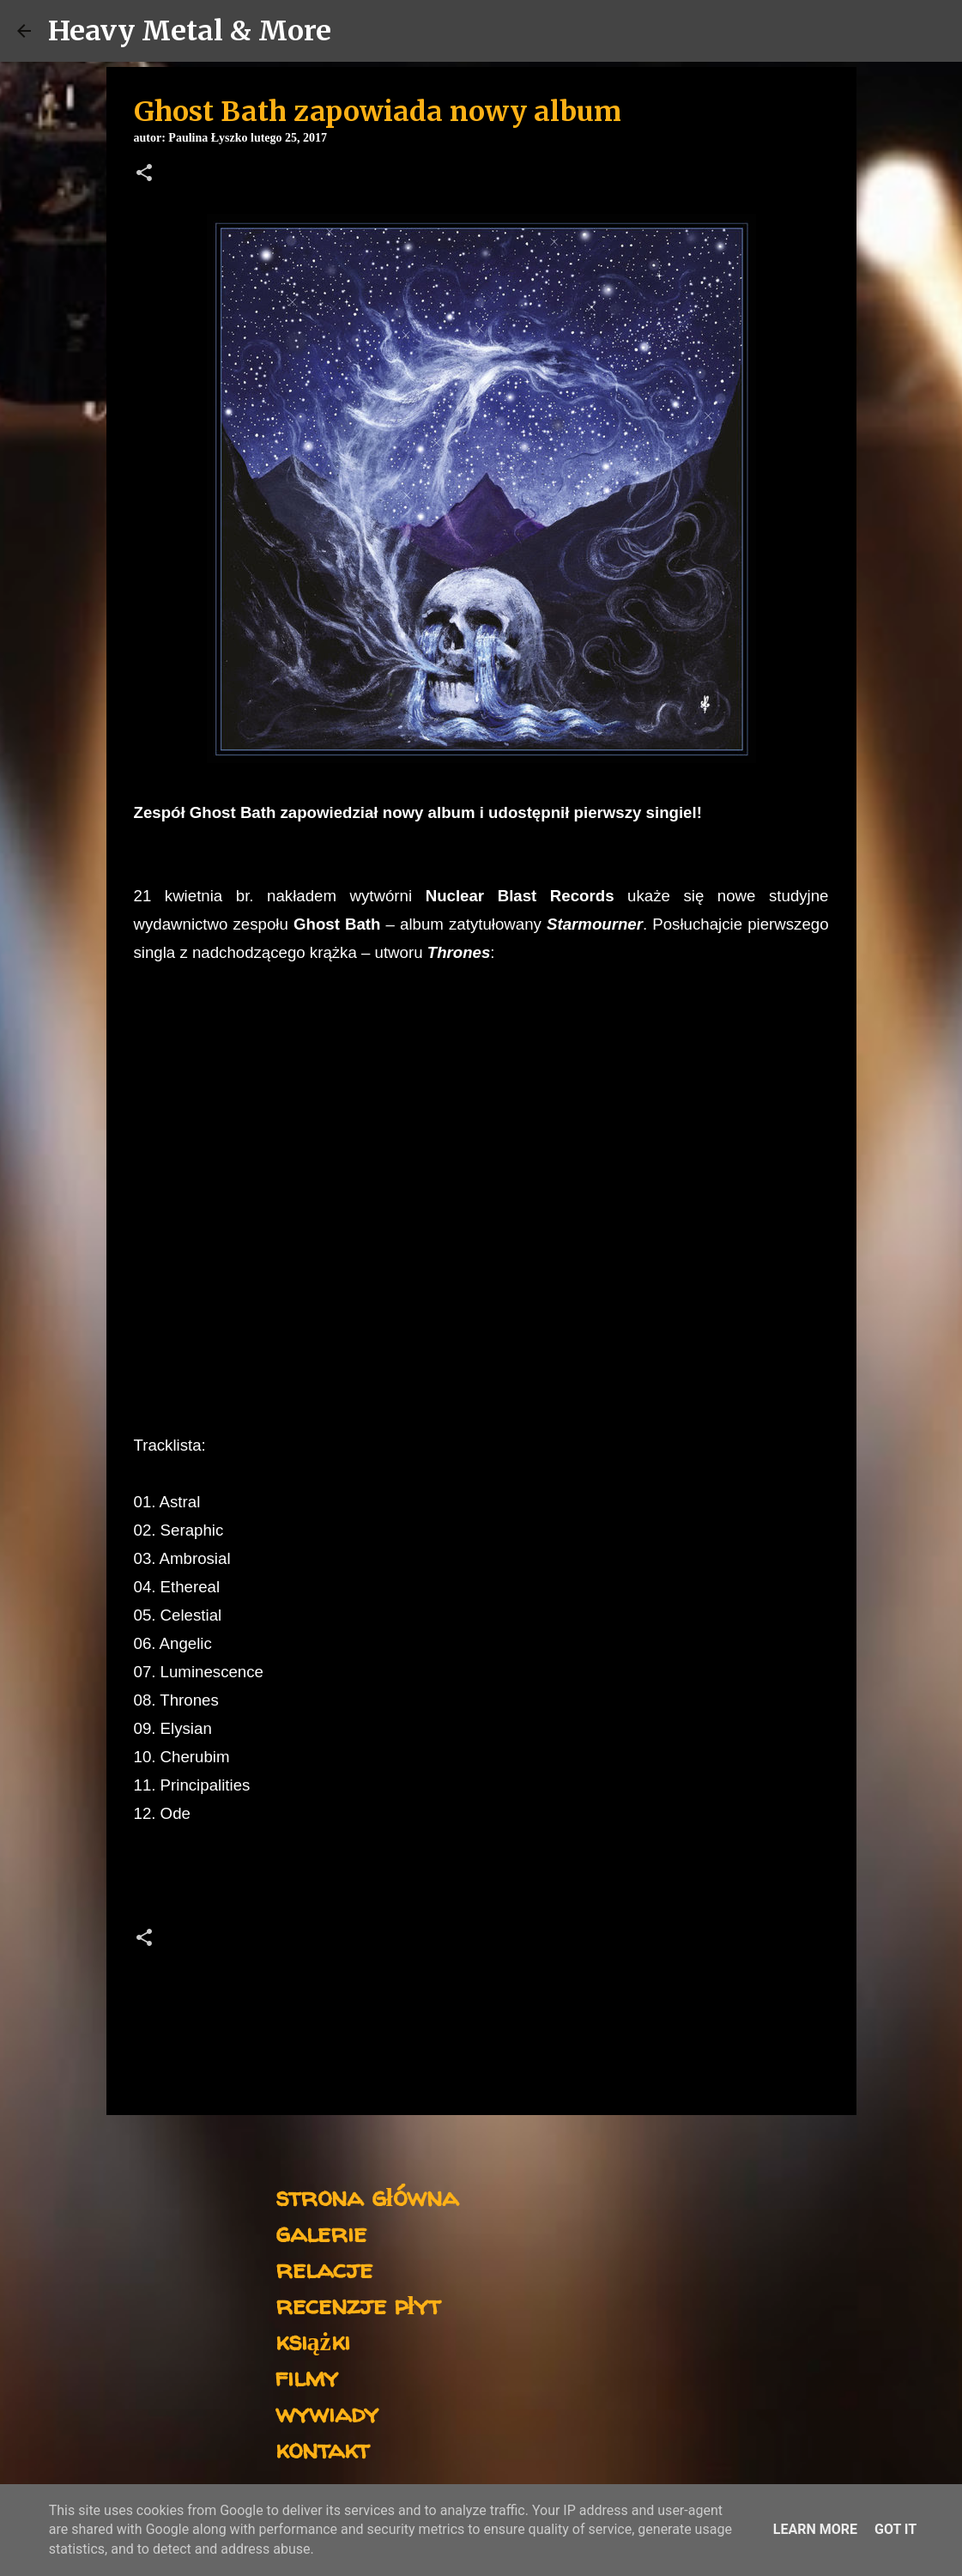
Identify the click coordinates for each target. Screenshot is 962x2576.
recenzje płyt (357, 2304)
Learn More (815, 2529)
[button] (144, 174)
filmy (306, 2376)
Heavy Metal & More (189, 31)
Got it (895, 2529)
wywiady (326, 2412)
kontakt (322, 2448)
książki (312, 2340)
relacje (323, 2268)
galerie (320, 2232)
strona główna (366, 2196)
